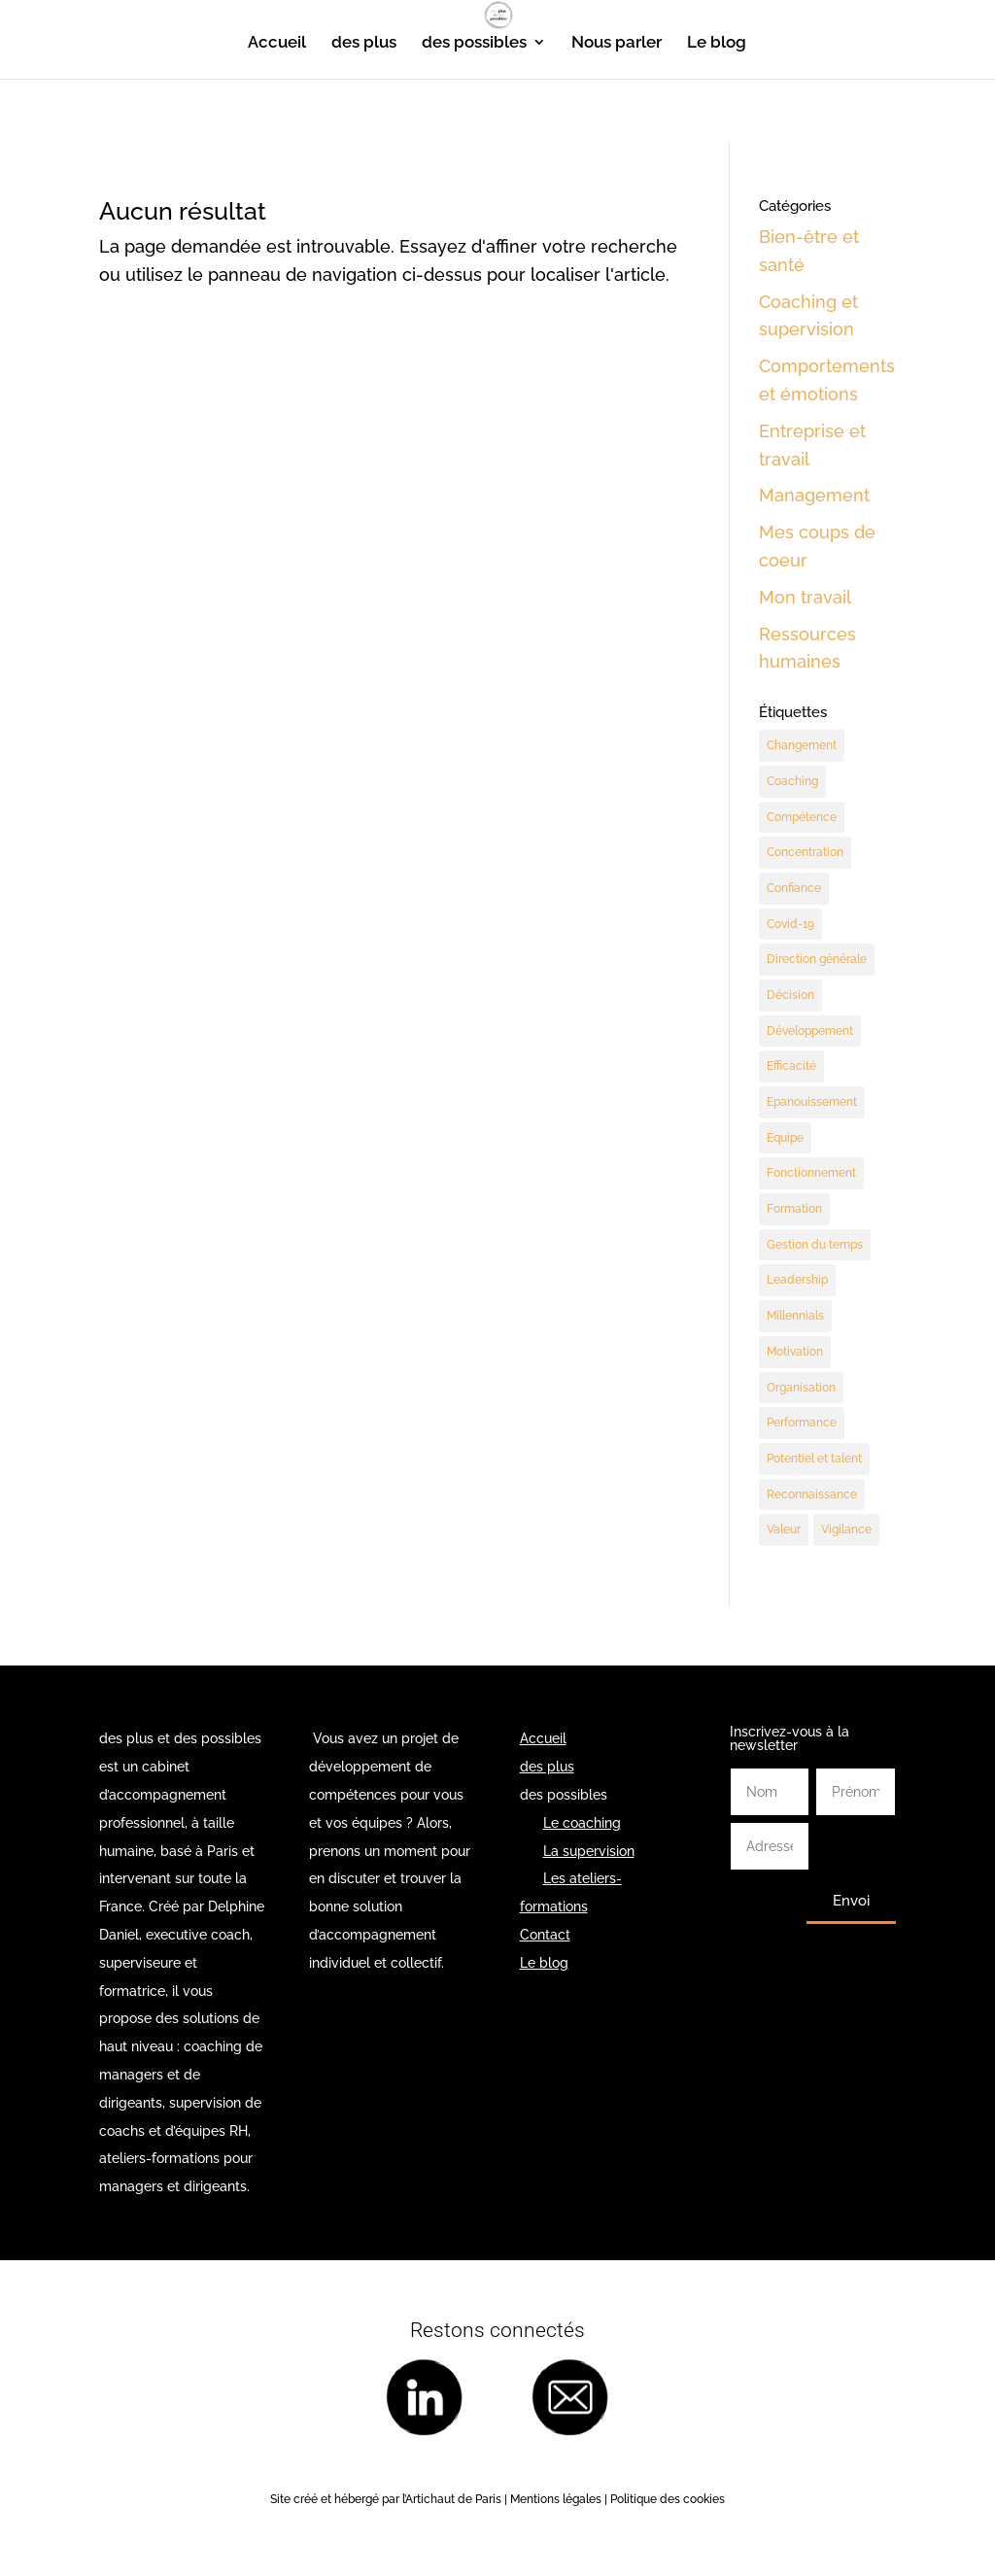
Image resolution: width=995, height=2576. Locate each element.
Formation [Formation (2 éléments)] (794, 1211)
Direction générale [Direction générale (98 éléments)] (817, 960)
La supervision (589, 1853)
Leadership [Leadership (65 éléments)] (797, 1281)
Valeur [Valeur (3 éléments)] (784, 1532)
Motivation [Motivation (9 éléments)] (795, 1353)
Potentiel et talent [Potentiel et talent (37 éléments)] (814, 1460)
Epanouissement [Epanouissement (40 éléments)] (812, 1103)
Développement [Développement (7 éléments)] (810, 1032)
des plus (363, 43)
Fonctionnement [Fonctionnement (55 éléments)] (811, 1175)
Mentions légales (554, 2502)
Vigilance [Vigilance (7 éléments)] (846, 1532)
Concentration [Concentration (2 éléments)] (805, 853)
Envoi (851, 1903)
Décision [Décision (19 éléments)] (790, 996)
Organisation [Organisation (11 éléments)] (801, 1389)
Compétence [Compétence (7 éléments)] (802, 817)
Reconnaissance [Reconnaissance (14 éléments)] (812, 1496)
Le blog (716, 43)
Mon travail (805, 597)
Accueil (277, 43)
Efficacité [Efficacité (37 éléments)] (791, 1067)
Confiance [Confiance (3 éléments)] (794, 888)
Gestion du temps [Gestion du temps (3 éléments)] (815, 1246)
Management (814, 495)
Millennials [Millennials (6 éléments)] (795, 1317)
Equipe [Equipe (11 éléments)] (785, 1139)
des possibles (474, 43)
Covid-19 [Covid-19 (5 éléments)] (790, 924)
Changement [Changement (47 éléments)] (802, 745)
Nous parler (616, 43)
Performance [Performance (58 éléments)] (802, 1424)
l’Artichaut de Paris (451, 2502)
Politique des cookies (667, 2502)
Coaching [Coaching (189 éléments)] (792, 781)
